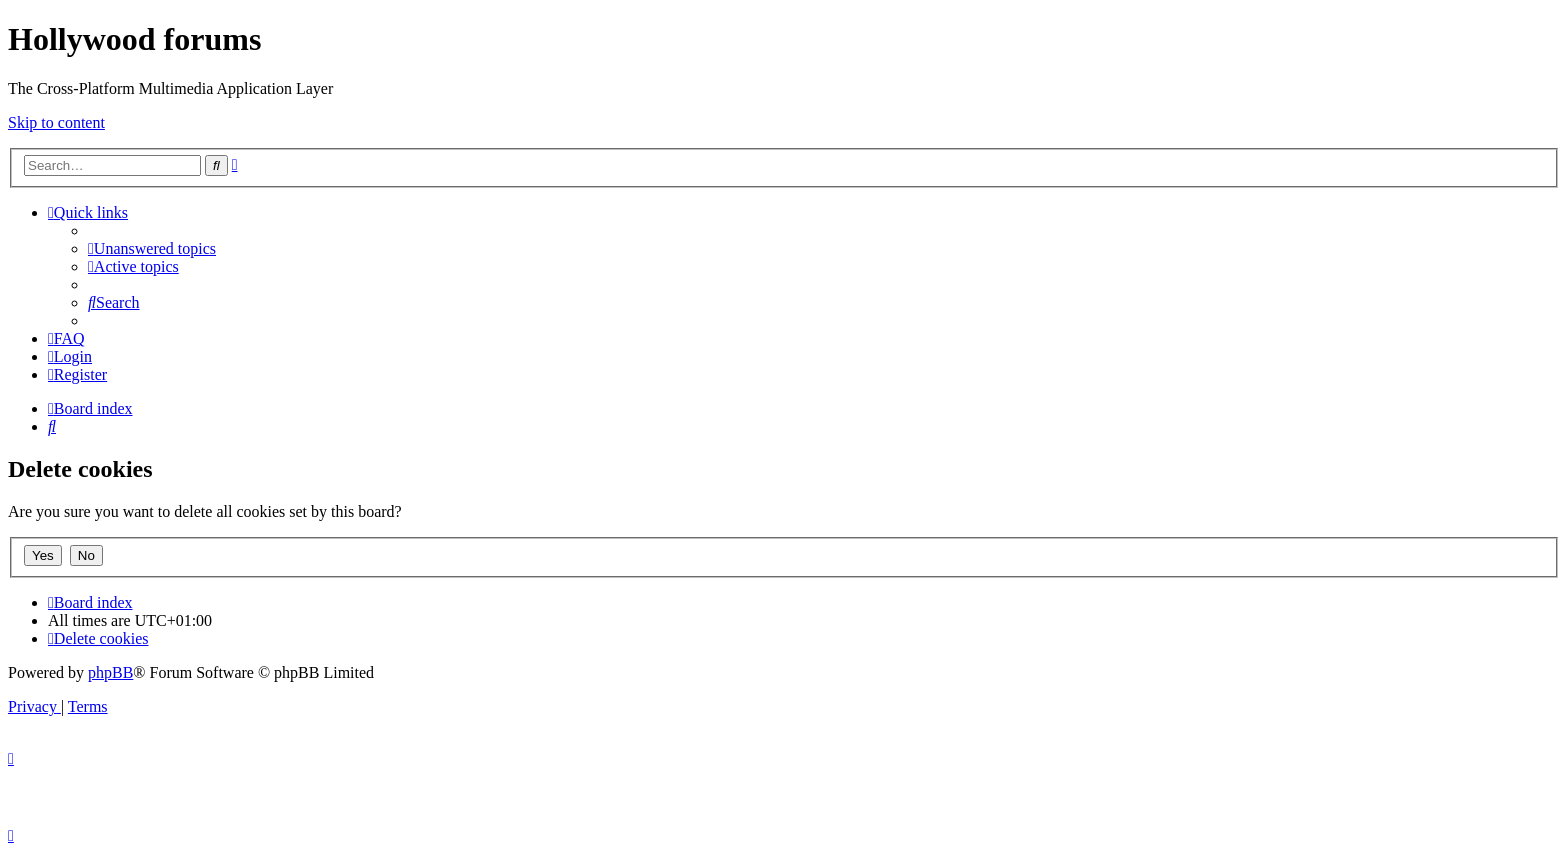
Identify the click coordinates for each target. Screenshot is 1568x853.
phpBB (110, 672)
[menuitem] (152, 248)
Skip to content (56, 122)
